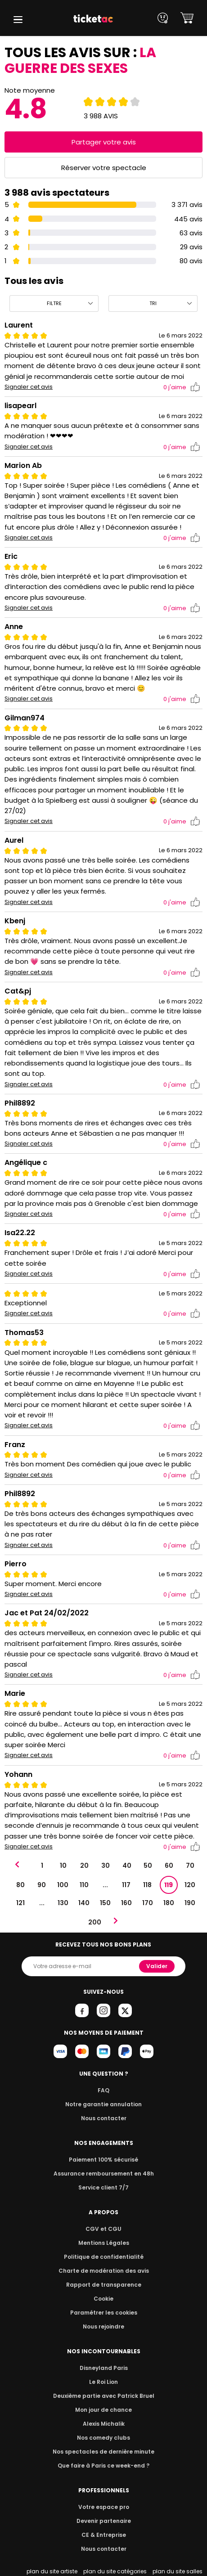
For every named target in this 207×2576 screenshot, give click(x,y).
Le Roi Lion (103, 2382)
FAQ (103, 2090)
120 (189, 1884)
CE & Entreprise (103, 2535)
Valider (157, 1966)
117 (126, 1884)
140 (84, 1902)
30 (105, 1865)
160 (126, 1902)
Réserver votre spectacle (103, 167)
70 (190, 1865)
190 (189, 1902)
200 (94, 1922)
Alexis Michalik (103, 2424)
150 (105, 1902)
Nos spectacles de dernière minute (103, 2451)
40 (126, 1865)
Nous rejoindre (104, 2326)
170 (148, 1902)
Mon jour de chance (103, 2410)
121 (20, 1902)
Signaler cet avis (28, 387)
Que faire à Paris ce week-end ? (103, 2465)
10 (63, 1865)
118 (147, 1884)
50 (148, 1865)
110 (84, 1884)
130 (63, 1902)
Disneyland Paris (103, 2368)
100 (63, 1884)
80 (20, 1884)
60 (169, 1865)
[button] (18, 19)
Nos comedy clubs (103, 2437)
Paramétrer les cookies (103, 2312)
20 (84, 1865)
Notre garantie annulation (104, 2104)
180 (168, 1902)
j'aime (182, 387)
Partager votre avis (103, 142)
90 (42, 1884)
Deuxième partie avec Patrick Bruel (104, 2396)
